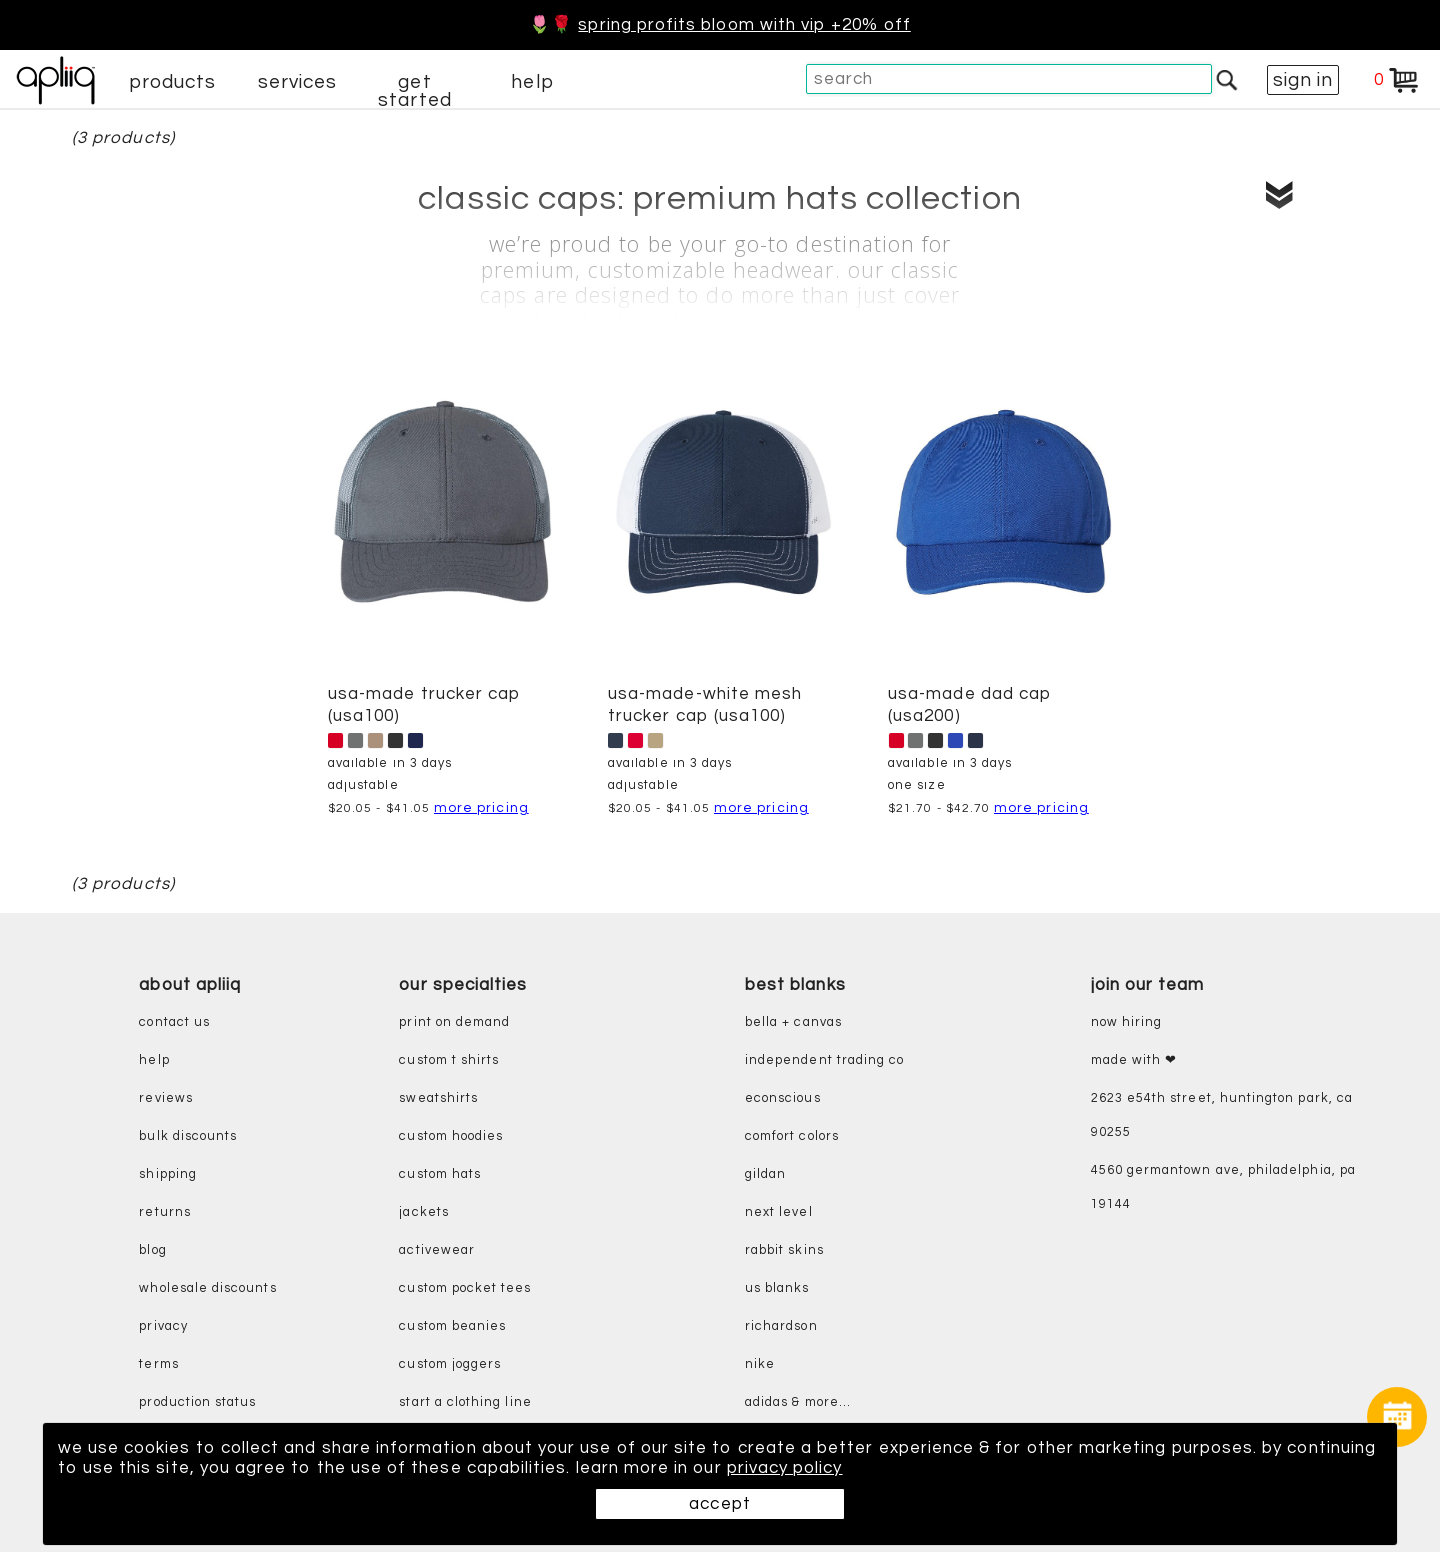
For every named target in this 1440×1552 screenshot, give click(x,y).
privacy (163, 1326)
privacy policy (785, 1468)
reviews (165, 1098)
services (298, 82)
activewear (437, 1250)
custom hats (440, 1174)
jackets (423, 1212)
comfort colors (792, 1136)
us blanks (777, 1288)
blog (152, 1250)
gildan (765, 1174)
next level (779, 1212)
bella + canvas (793, 1022)
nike (760, 1364)
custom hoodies (451, 1136)
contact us (174, 1022)
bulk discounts (188, 1136)
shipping (168, 1174)
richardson (781, 1326)
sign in (1303, 80)
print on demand (454, 1022)
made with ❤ (1134, 1060)
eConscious (783, 1098)
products (173, 82)
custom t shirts (449, 1060)
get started (414, 91)
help (532, 82)
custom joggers (450, 1364)
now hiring (1127, 1022)
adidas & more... (798, 1402)
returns (164, 1212)
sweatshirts (438, 1098)
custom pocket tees (465, 1288)
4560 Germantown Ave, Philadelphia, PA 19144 (1223, 1187)
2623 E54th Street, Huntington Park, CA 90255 (1222, 1115)
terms (158, 1364)
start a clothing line (465, 1402)
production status (197, 1402)
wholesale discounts (207, 1288)
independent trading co (824, 1060)
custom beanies (452, 1326)
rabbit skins (784, 1250)
